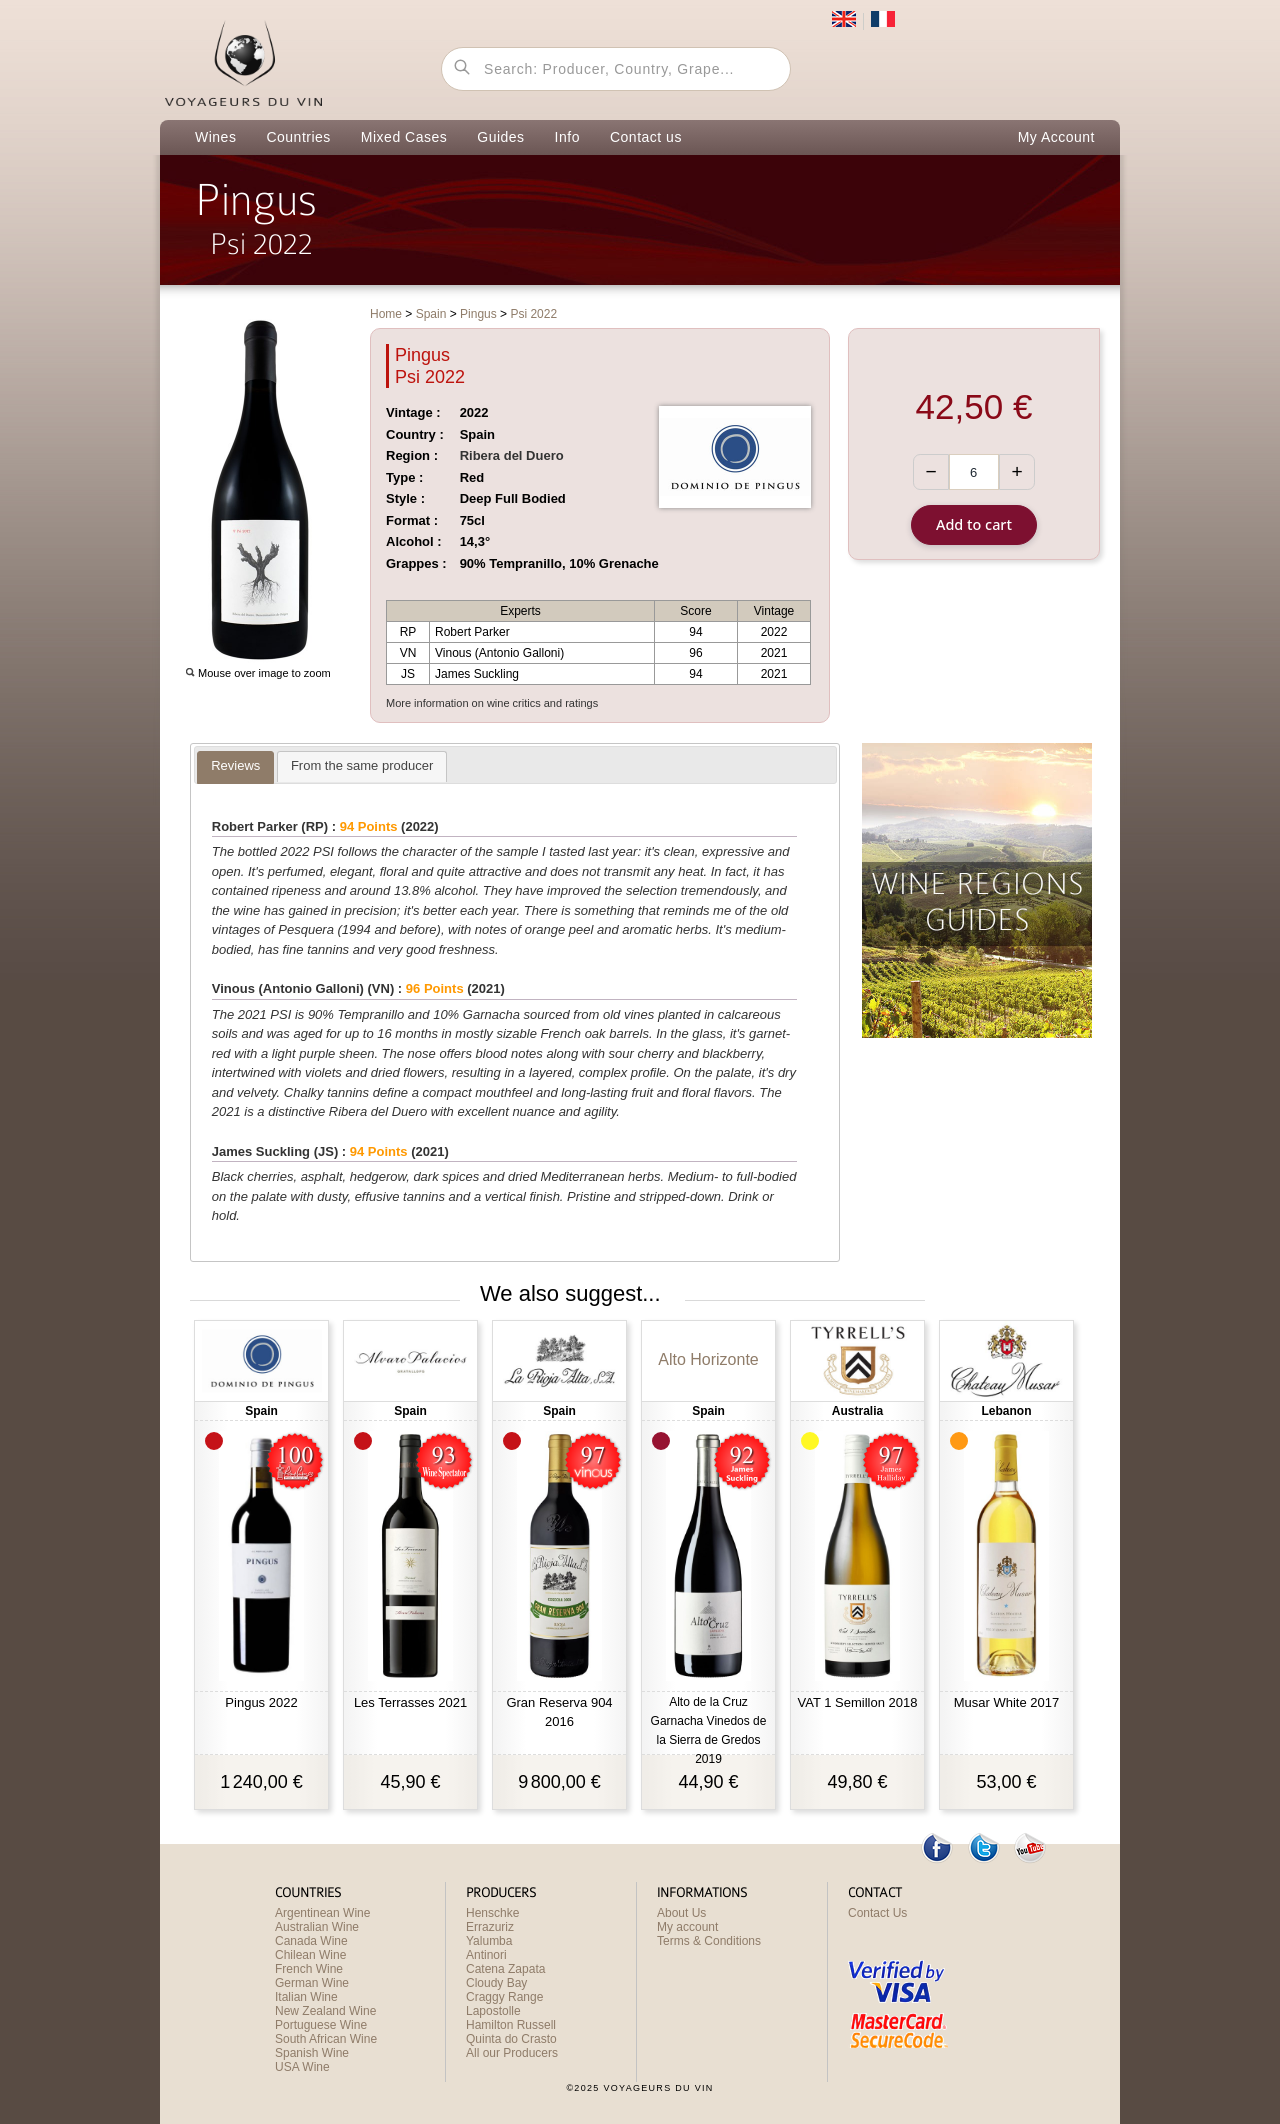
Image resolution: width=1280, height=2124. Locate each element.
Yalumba (489, 1941)
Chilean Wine (310, 1955)
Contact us (646, 137)
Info (567, 137)
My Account (1056, 137)
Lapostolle (493, 2011)
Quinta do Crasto (511, 2039)
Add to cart (974, 524)
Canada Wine (311, 1941)
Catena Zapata (505, 1969)
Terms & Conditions (709, 1941)
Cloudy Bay (496, 1983)
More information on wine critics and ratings (492, 703)
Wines (215, 137)
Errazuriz (490, 1927)
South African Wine (326, 2039)
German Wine (312, 1983)
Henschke (492, 1913)
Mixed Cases (404, 137)
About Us (681, 1913)
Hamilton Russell (511, 2025)
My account (687, 1927)
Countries (298, 137)
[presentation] (235, 767)
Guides (500, 137)
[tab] (235, 767)
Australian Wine (317, 1927)
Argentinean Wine (322, 1913)
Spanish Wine (312, 2053)
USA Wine (302, 2067)
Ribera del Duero (512, 455)
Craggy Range (504, 1997)
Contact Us (877, 1913)
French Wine (309, 1969)
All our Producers (512, 2053)
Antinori (486, 1955)
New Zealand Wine (325, 2011)
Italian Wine (306, 1997)
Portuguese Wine (321, 2025)
